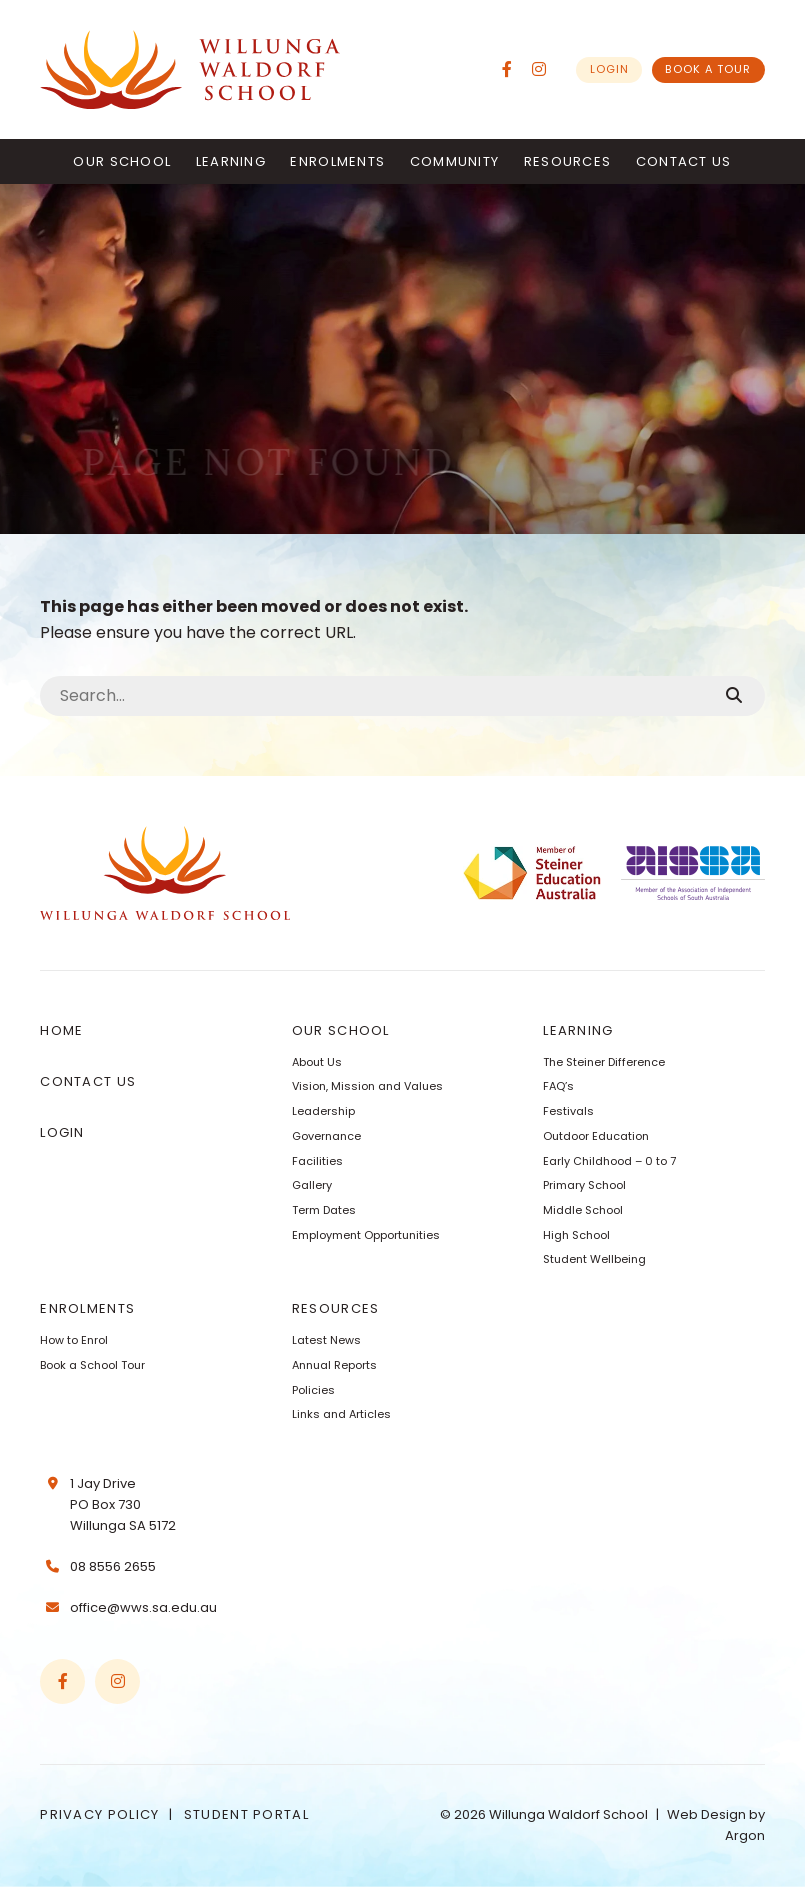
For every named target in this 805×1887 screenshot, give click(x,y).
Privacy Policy (99, 1814)
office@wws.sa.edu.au (143, 1607)
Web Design (706, 1814)
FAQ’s (558, 1086)
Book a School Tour (92, 1365)
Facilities (317, 1161)
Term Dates (324, 1210)
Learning (231, 161)
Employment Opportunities (366, 1235)
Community (455, 161)
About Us (317, 1062)
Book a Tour (708, 69)
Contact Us (684, 161)
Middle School (583, 1210)
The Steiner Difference (604, 1062)
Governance (326, 1136)
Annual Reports (334, 1365)
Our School (122, 161)
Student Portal (246, 1814)
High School (576, 1235)
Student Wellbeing (594, 1259)
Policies (313, 1390)
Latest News (326, 1340)
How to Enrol (74, 1340)
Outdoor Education (596, 1136)
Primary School (584, 1185)
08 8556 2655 (113, 1566)
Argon (745, 1835)
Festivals (568, 1111)
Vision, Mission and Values (367, 1086)
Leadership (323, 1111)
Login (610, 69)
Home (61, 1030)
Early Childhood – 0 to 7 (609, 1161)
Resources (568, 161)
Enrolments (337, 161)
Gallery (312, 1185)
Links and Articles (341, 1414)
